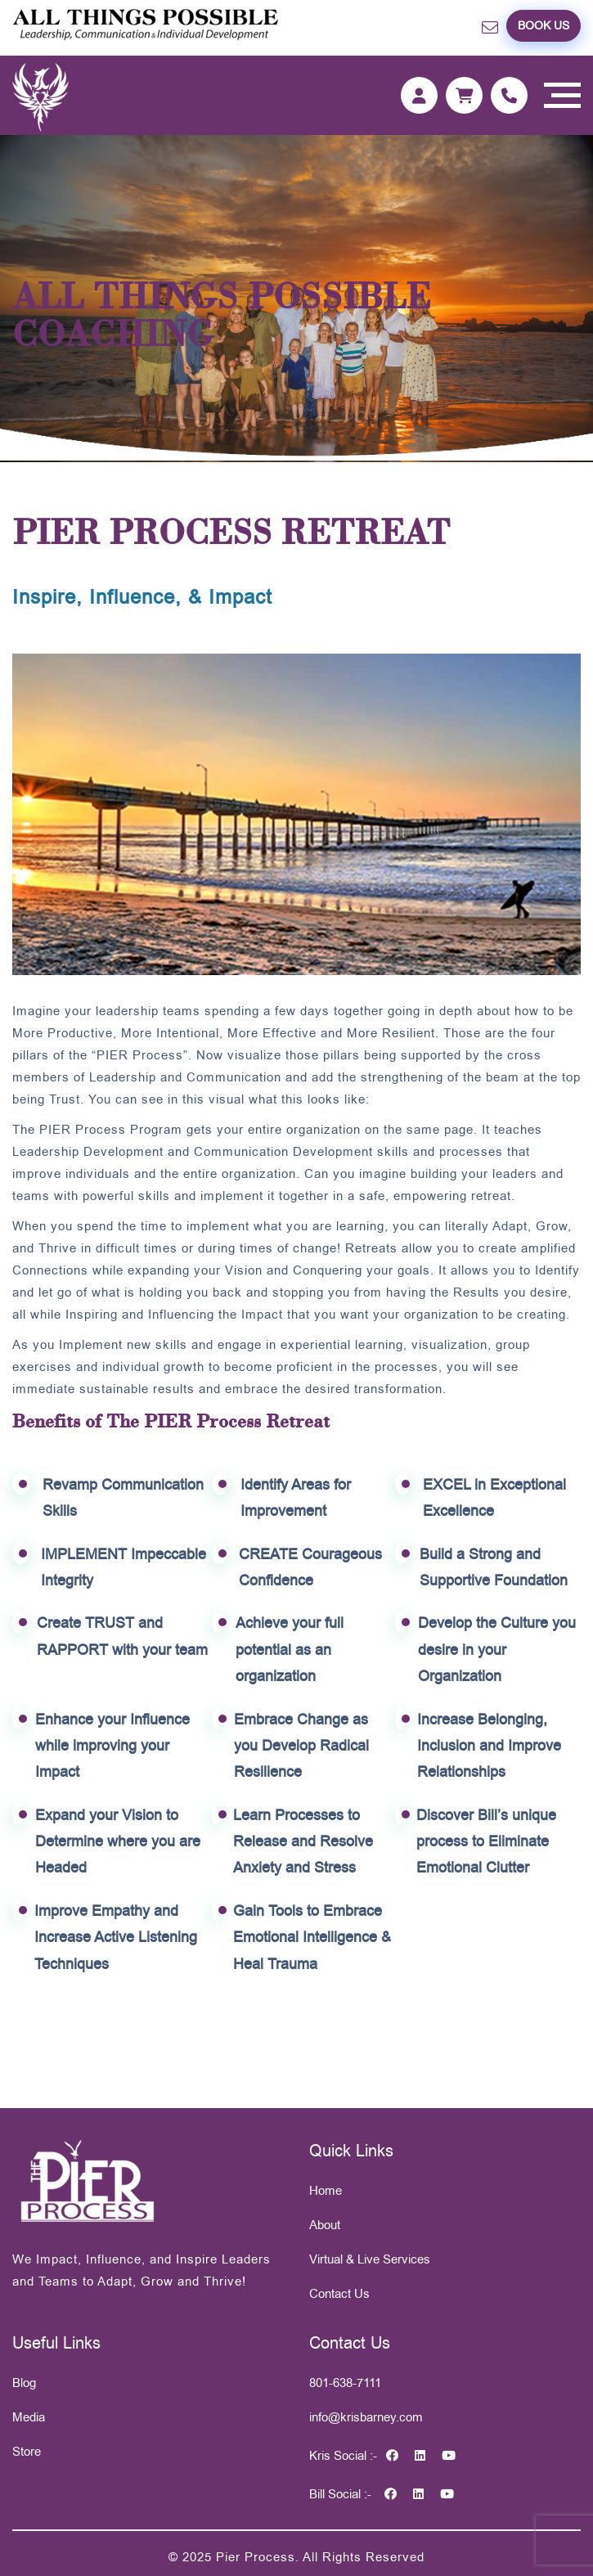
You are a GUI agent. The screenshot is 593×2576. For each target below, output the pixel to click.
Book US (543, 25)
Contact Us (339, 2293)
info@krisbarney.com (366, 2416)
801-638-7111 (345, 2382)
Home (325, 2190)
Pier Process (255, 2556)
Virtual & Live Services (369, 2259)
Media (28, 2416)
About (324, 2224)
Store (26, 2451)
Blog (24, 2382)
